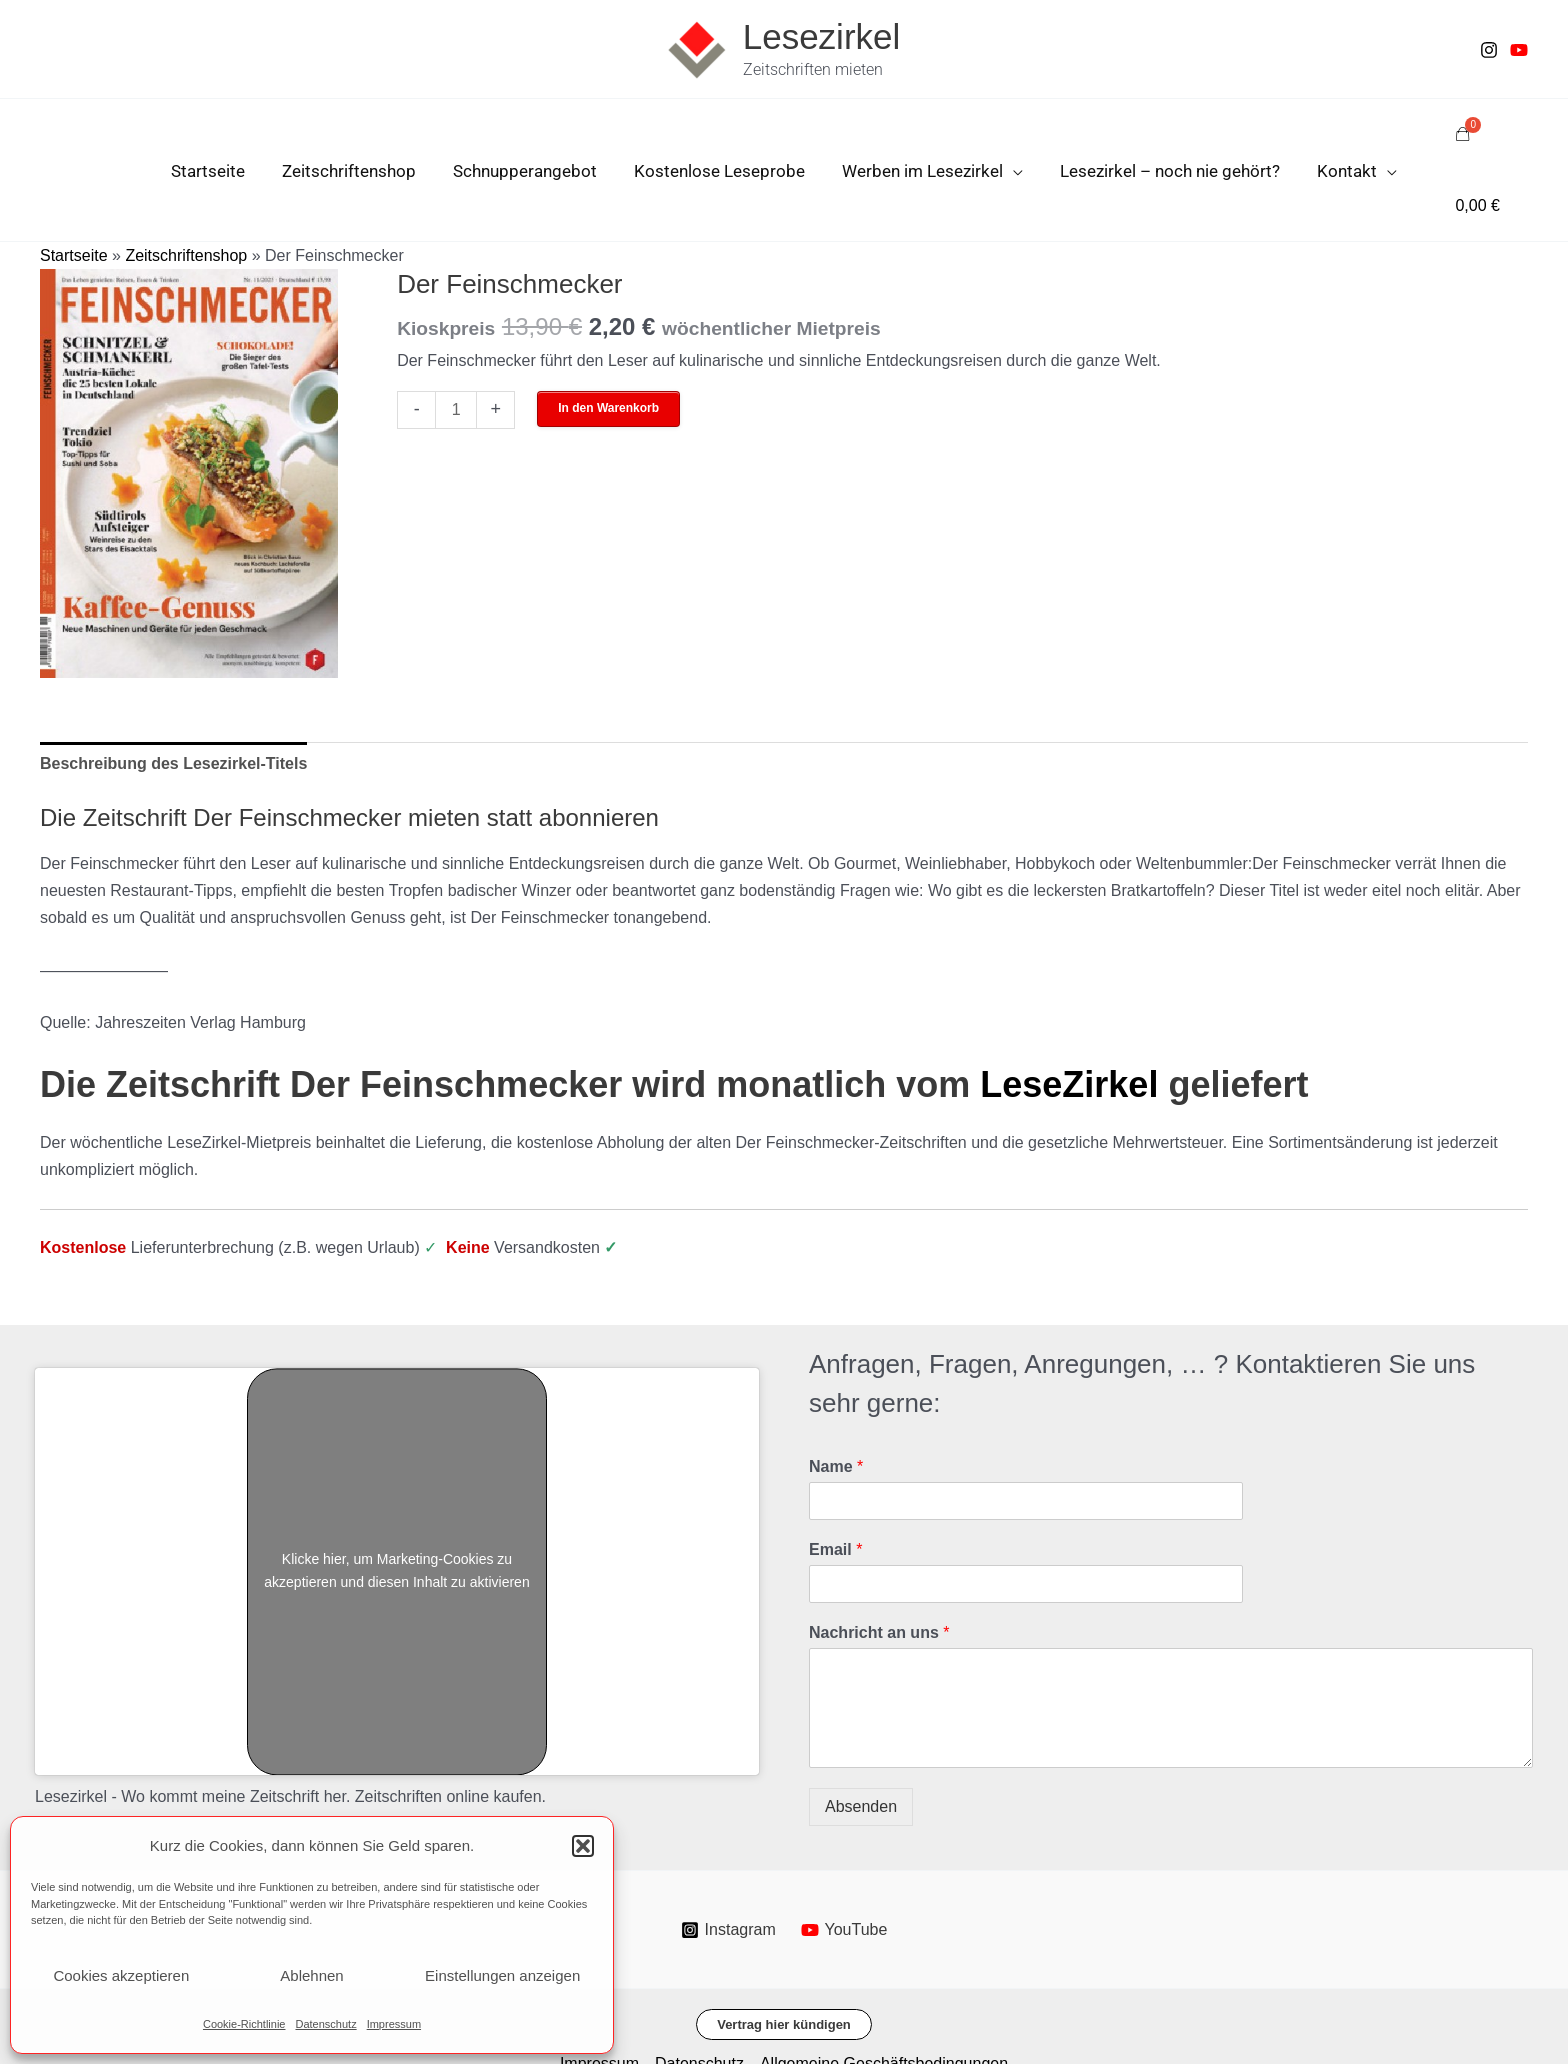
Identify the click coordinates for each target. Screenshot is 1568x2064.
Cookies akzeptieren (121, 1975)
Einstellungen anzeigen (502, 1975)
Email (835, 1479)
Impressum (394, 2024)
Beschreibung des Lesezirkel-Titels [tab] (173, 693)
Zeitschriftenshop (186, 185)
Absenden (861, 1736)
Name (836, 1396)
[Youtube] (1519, 50)
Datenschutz (325, 2024)
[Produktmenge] (456, 340)
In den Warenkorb (608, 338)
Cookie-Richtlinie (244, 2024)
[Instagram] (1489, 50)
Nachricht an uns (879, 1562)
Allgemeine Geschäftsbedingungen (884, 1993)
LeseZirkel (1069, 1014)
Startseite (74, 185)
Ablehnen (311, 1975)
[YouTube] (844, 1860)
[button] (583, 1846)
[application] (1010, 136)
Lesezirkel (822, 36)
